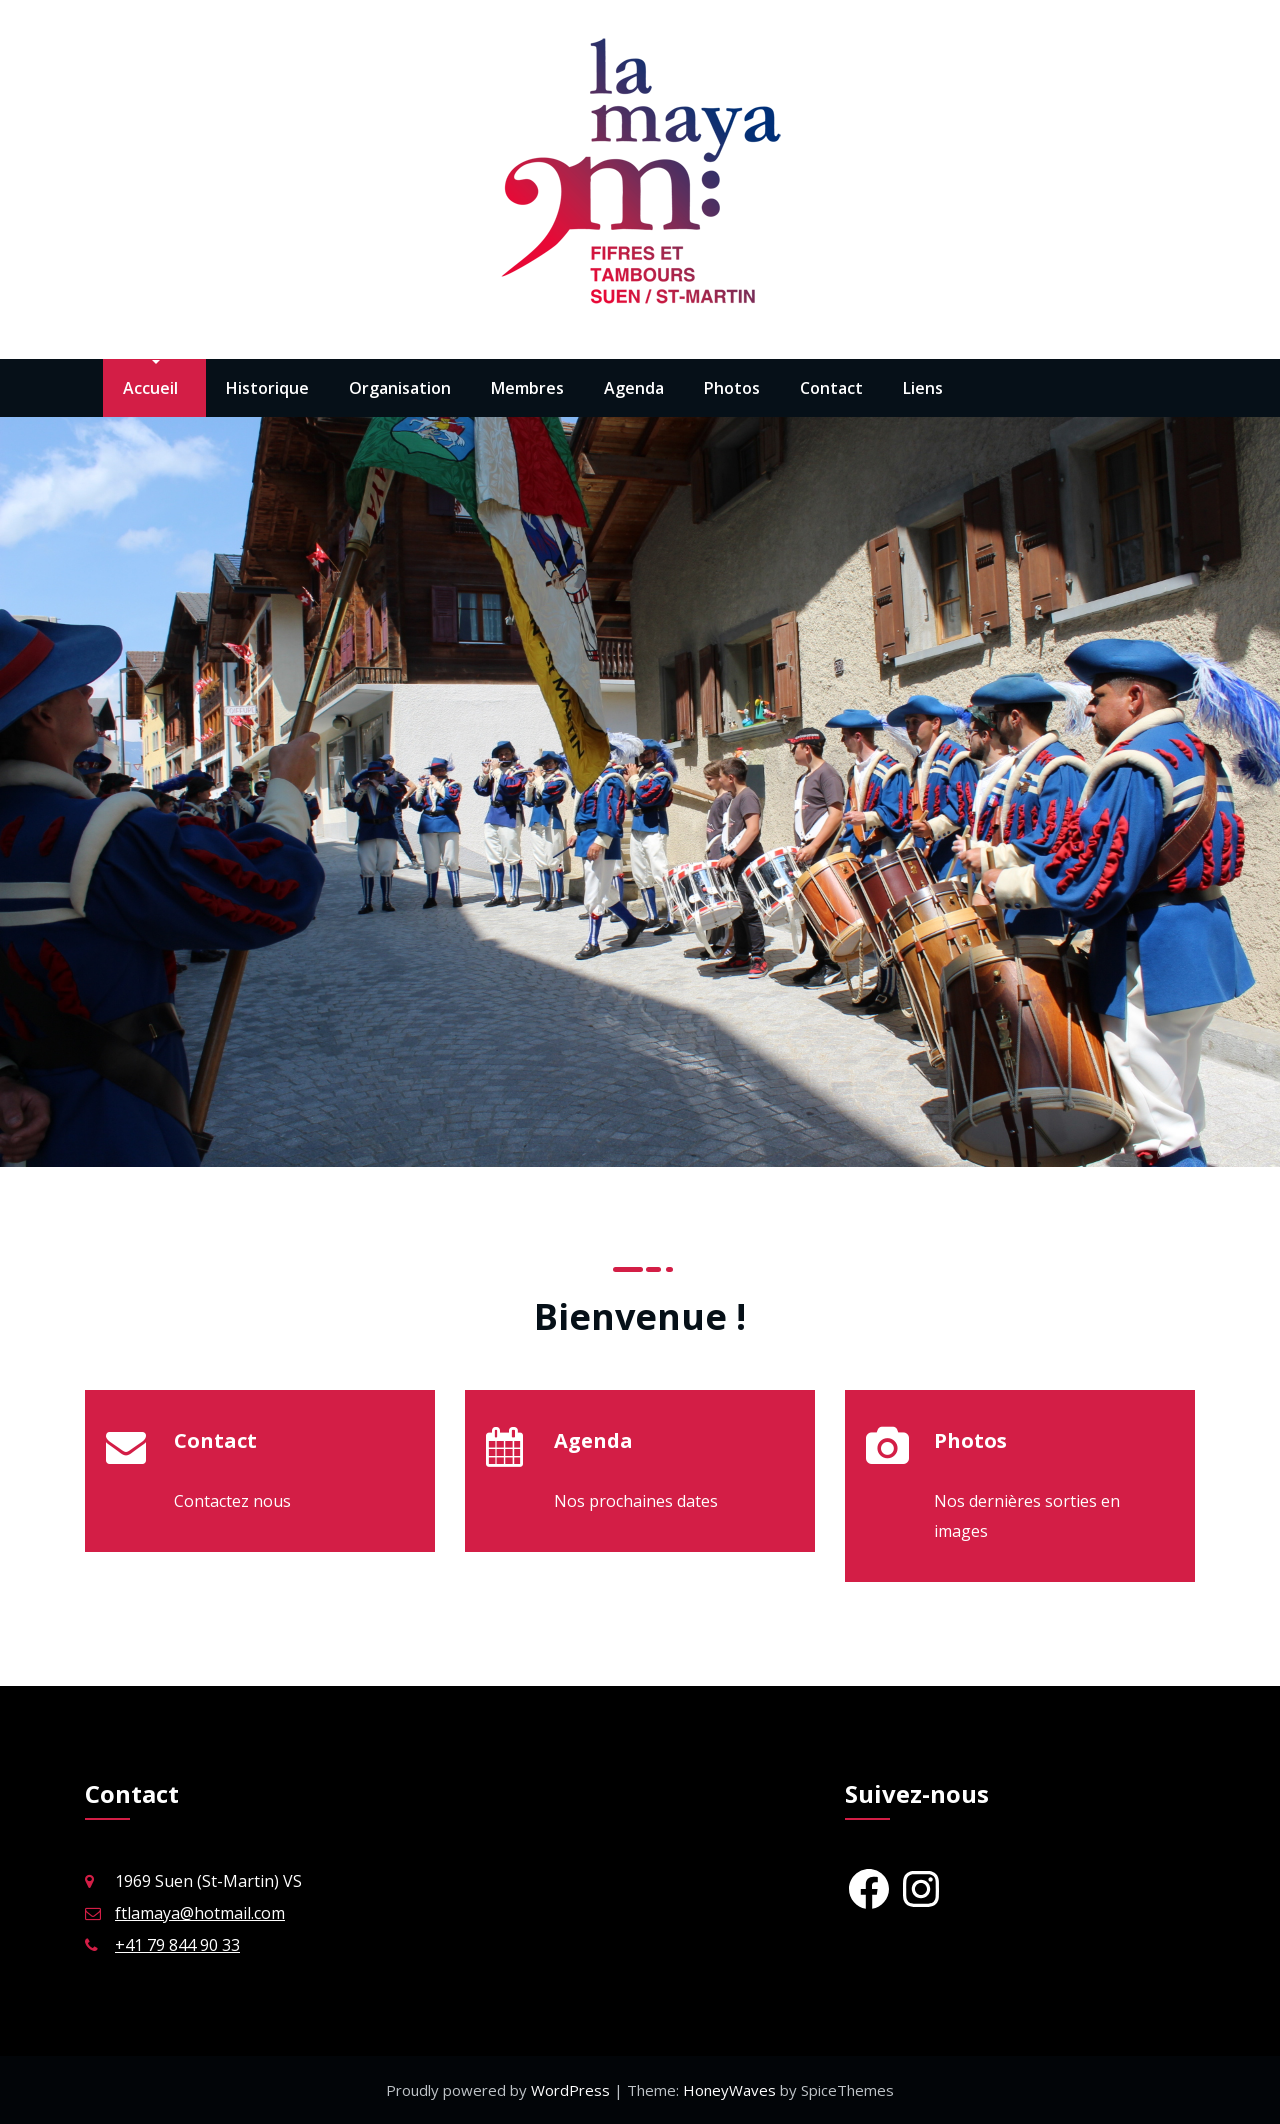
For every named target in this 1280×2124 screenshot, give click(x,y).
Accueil (150, 388)
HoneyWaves (729, 2090)
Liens (923, 388)
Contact (831, 388)
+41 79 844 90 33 (177, 1945)
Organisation (400, 388)
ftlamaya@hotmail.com (200, 1913)
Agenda (634, 388)
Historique (267, 388)
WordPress (572, 2090)
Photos (732, 388)
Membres (527, 388)
